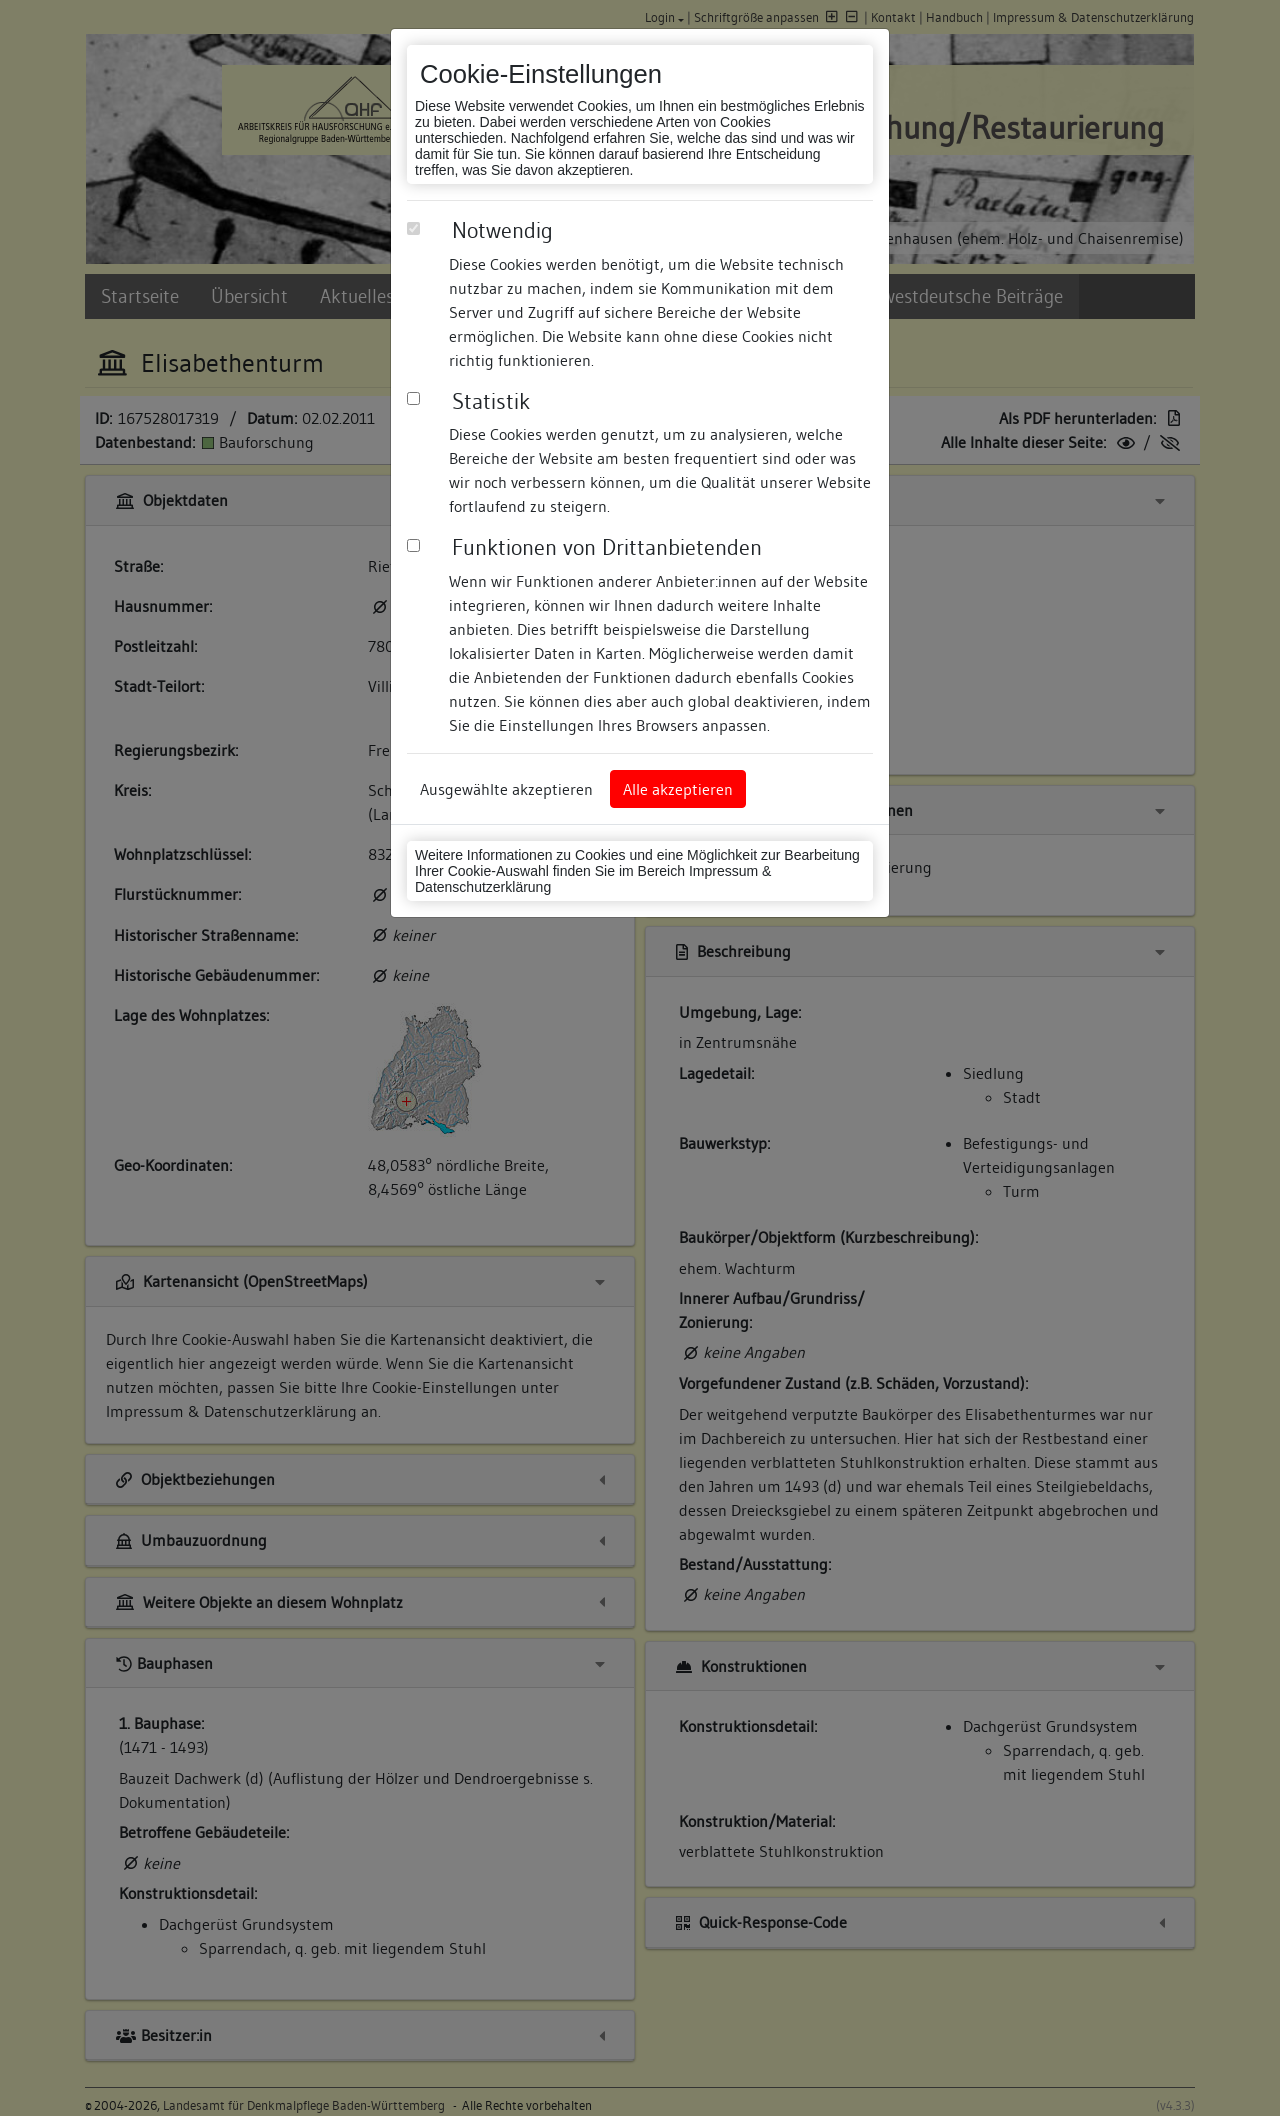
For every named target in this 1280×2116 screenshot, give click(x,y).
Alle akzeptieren (678, 789)
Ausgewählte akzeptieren (506, 789)
